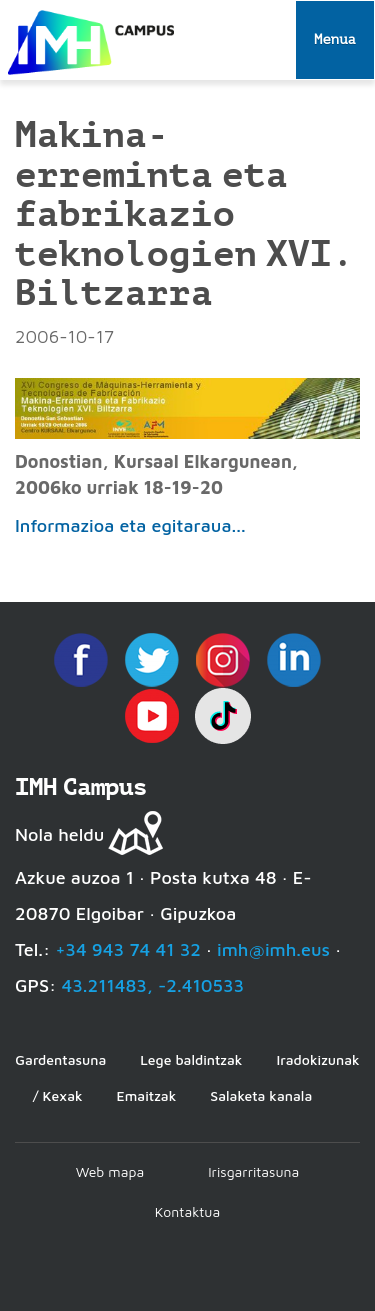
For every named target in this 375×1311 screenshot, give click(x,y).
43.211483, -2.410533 (152, 985)
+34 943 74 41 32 (128, 949)
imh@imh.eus (273, 949)
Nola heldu (59, 834)
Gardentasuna (60, 1059)
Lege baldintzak (191, 1059)
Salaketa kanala (261, 1095)
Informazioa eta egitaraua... (130, 525)
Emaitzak (147, 1095)
